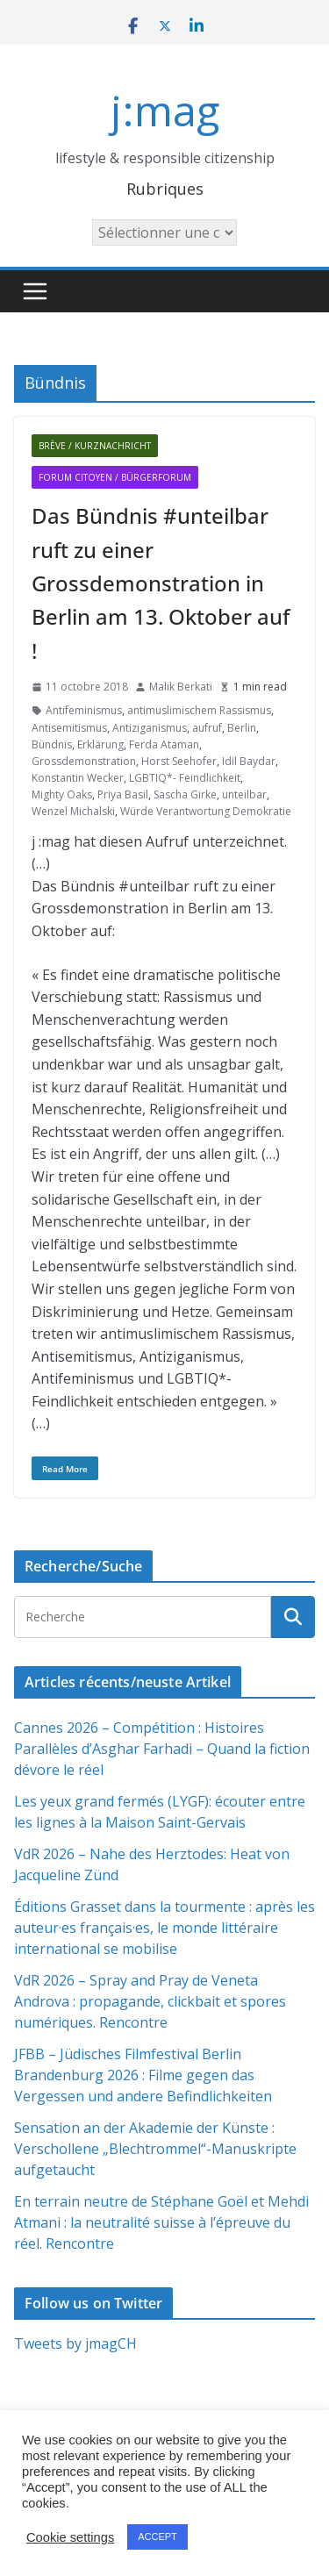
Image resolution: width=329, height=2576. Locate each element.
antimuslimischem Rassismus (199, 710)
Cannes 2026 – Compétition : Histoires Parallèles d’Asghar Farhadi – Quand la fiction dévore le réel (162, 1748)
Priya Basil (122, 794)
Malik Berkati (180, 686)
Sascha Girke (185, 794)
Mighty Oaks (62, 794)
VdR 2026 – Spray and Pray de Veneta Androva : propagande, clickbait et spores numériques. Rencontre (150, 2001)
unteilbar (244, 794)
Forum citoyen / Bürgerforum (115, 477)
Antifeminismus (84, 710)
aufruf (207, 727)
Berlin (241, 727)
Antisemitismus (69, 727)
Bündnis (52, 744)
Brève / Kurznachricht (95, 446)
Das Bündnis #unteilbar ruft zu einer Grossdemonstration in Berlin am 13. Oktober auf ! (161, 583)
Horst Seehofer (179, 761)
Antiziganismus (149, 727)
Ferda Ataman (164, 744)
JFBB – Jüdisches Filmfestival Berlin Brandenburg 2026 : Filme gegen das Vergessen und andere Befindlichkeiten (143, 2075)
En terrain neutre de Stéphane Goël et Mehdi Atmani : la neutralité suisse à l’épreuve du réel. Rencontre (161, 2222)
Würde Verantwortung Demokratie (205, 811)
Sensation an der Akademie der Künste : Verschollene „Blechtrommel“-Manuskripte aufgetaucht (155, 2148)
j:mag (165, 110)
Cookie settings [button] (70, 2537)
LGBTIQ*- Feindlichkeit (184, 777)
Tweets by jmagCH (75, 2343)
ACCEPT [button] (157, 2536)
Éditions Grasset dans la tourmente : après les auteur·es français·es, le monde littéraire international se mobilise (164, 1927)
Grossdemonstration (84, 761)
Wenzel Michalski (73, 811)
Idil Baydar (248, 761)
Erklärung (100, 744)
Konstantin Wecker (78, 777)
